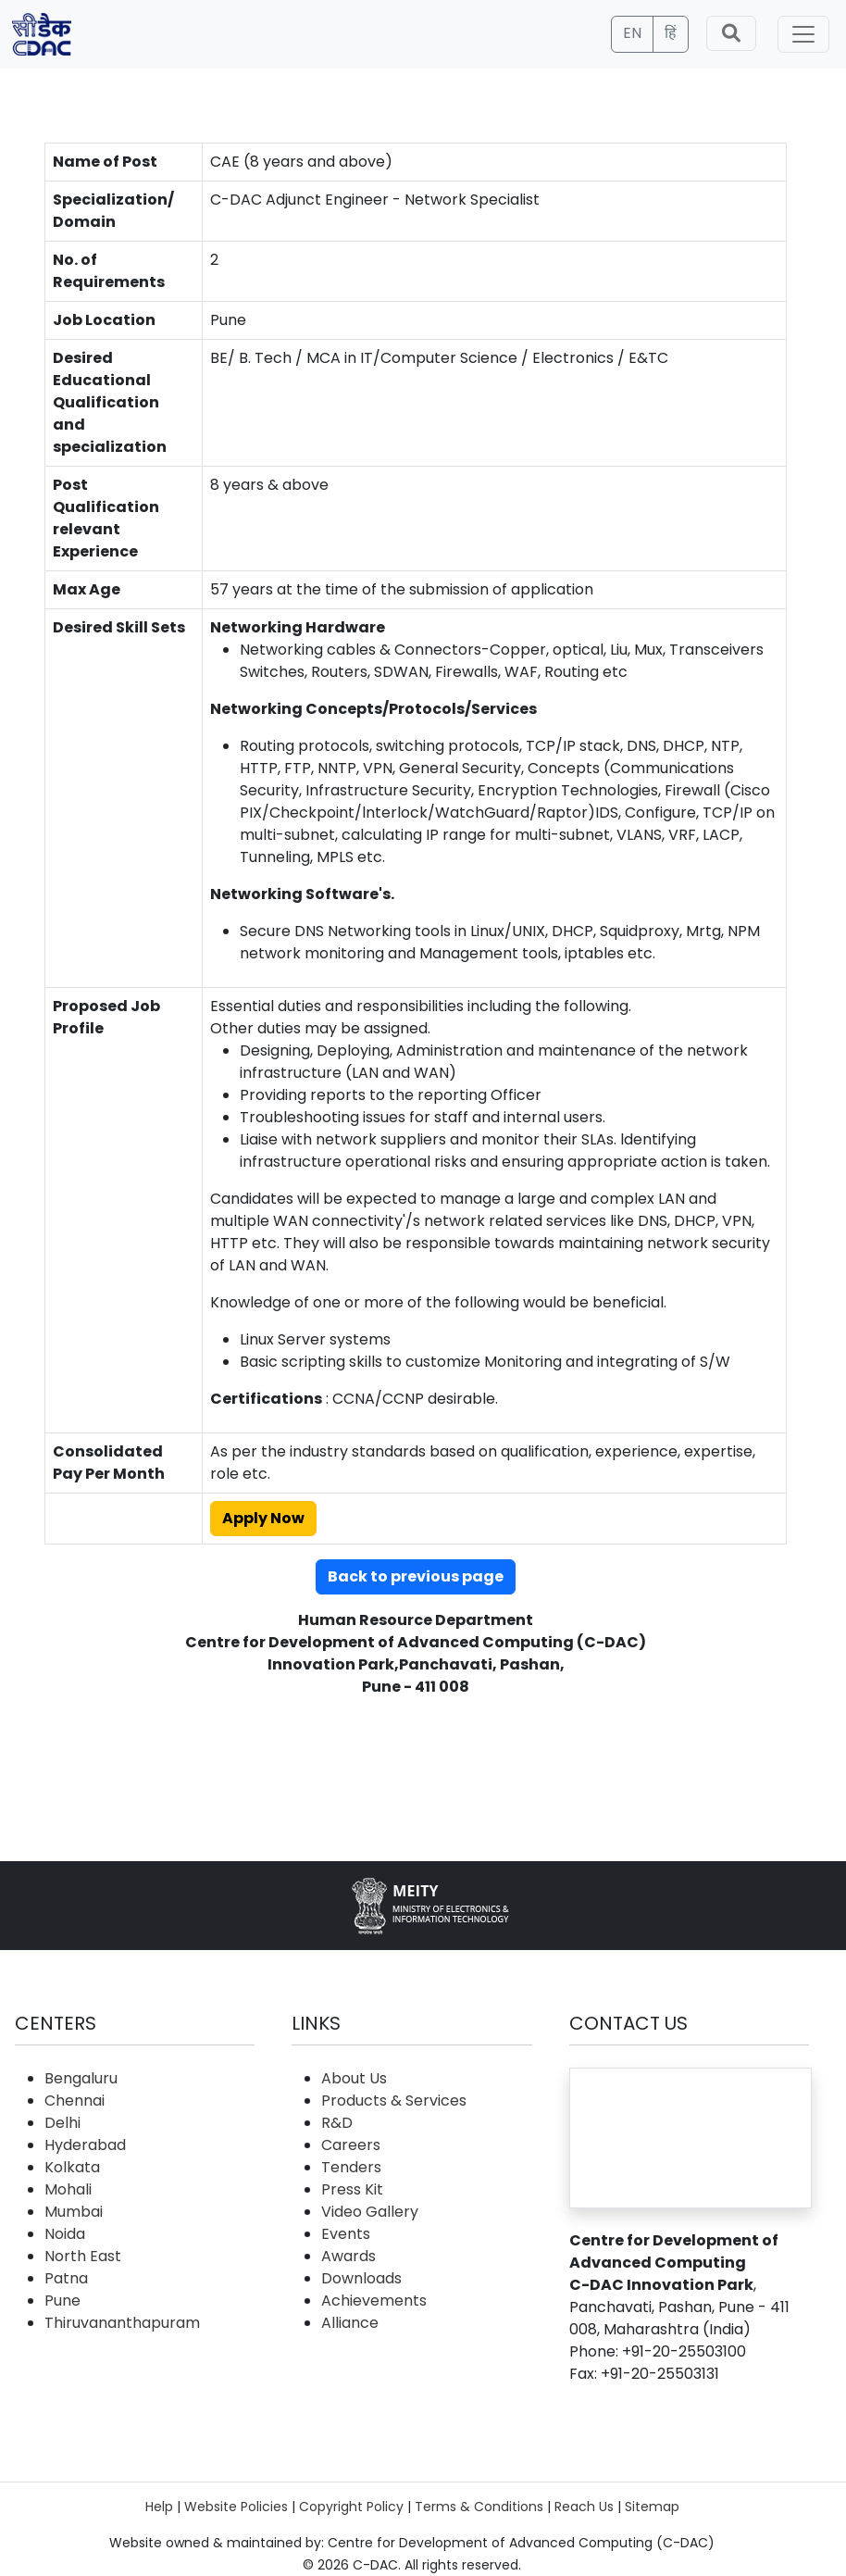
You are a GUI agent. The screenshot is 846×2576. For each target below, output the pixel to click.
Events (345, 2234)
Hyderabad (85, 2145)
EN (632, 33)
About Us (354, 2078)
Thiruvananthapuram (122, 2322)
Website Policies (236, 2506)
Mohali (68, 2189)
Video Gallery (369, 2211)
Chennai (74, 2100)
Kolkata (72, 2167)
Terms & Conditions (479, 2506)
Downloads (361, 2278)
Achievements (374, 2300)
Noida (64, 2234)
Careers (350, 2145)
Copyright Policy (351, 2506)
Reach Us (584, 2506)
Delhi (62, 2122)
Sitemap (652, 2506)
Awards (348, 2256)
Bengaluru (81, 2078)
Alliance (350, 2322)
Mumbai (73, 2211)
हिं (671, 33)
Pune (62, 2300)
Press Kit (352, 2189)
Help (159, 2506)
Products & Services (394, 2100)
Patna (66, 2278)
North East (82, 2256)
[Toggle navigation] (803, 34)
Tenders (351, 2167)
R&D (337, 2122)
